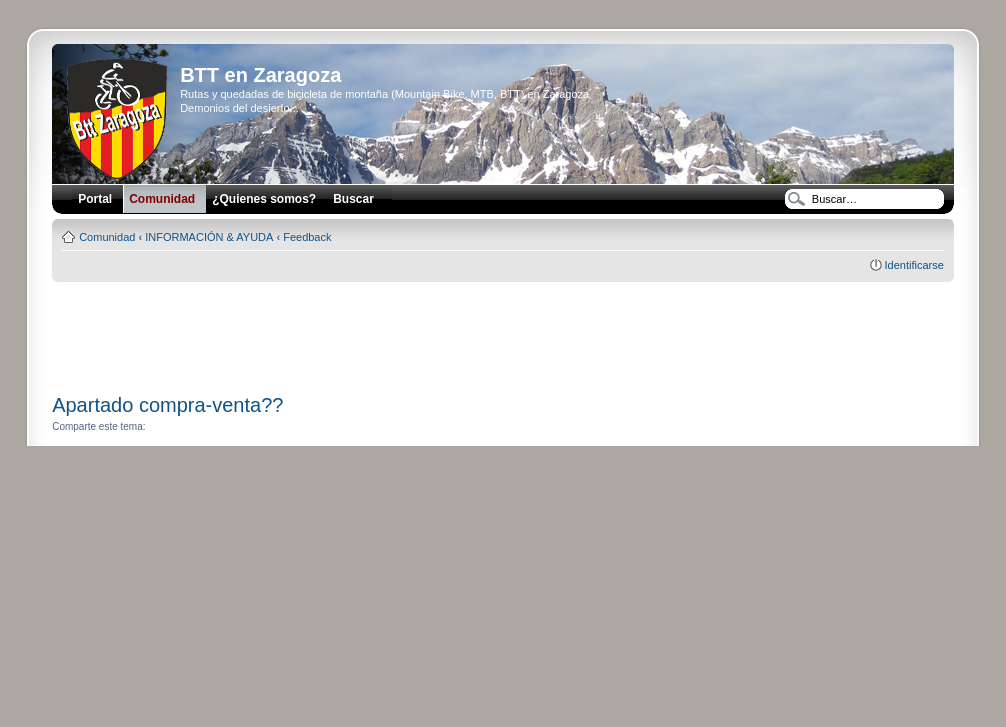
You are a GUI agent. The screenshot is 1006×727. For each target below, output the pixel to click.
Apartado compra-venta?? (167, 405)
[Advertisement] (503, 331)
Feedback (307, 237)
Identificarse (914, 265)
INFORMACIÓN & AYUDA (209, 237)
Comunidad (107, 237)
